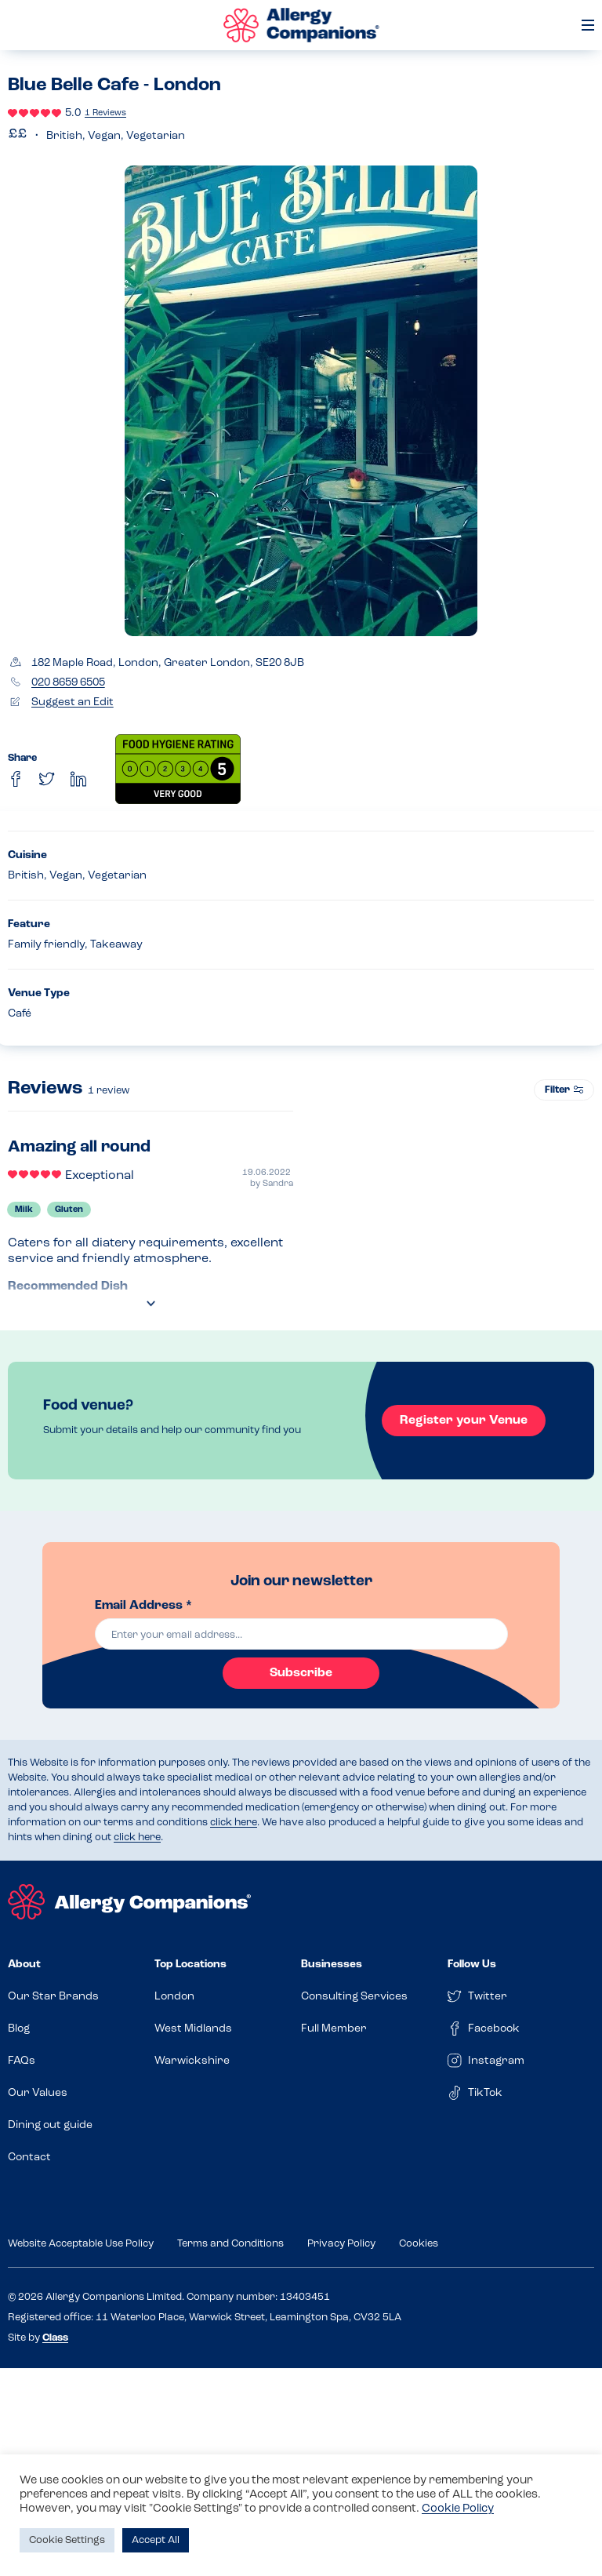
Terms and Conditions (230, 2244)
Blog (19, 2029)
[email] (301, 1634)
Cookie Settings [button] (67, 2540)
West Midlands (193, 2029)
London (174, 1997)
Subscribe (301, 1673)
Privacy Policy (341, 2244)
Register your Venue (461, 1420)
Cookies (418, 2244)
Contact (29, 2157)
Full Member (334, 2029)
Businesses (331, 1964)
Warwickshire (192, 2061)
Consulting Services (354, 1997)
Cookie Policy (458, 2509)
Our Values (37, 2093)
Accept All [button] (156, 2540)
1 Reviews (105, 113)
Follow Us (472, 1964)
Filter (564, 1090)
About (24, 1964)
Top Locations (190, 1964)
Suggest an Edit (72, 702)
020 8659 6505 (68, 683)
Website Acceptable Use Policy (81, 2244)
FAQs (21, 2061)
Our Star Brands (53, 1997)
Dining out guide (50, 2125)
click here (233, 1822)
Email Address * (143, 1605)
